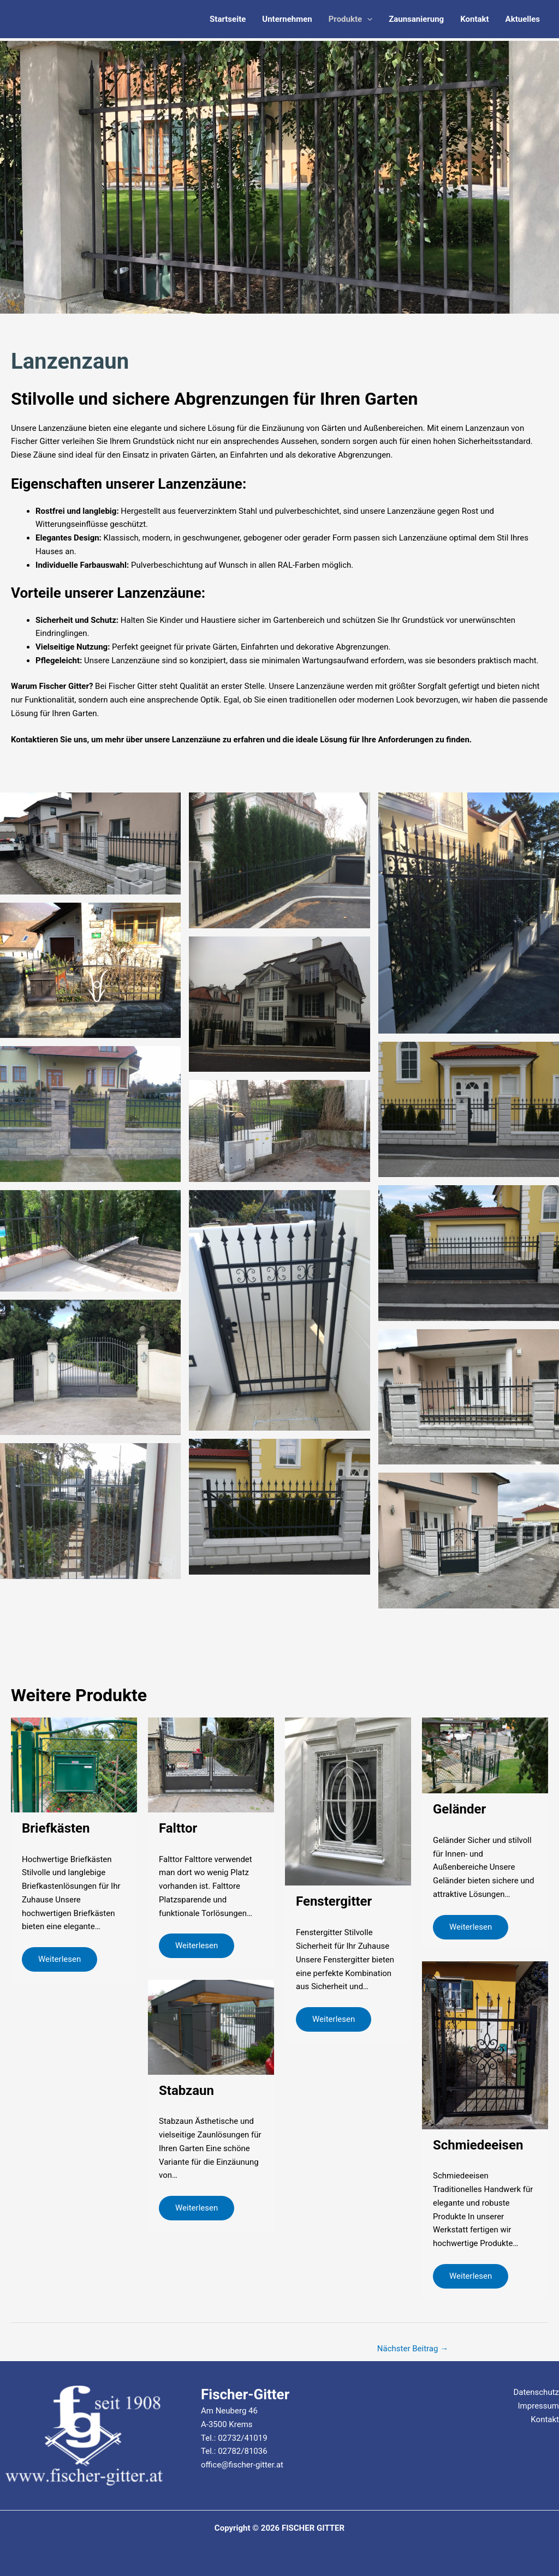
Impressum (538, 2406)
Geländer (459, 1809)
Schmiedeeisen (478, 2145)
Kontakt (474, 19)
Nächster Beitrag (412, 2348)
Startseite (228, 19)
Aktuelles (523, 19)
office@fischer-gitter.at (242, 2465)
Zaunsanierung (416, 19)
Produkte (350, 19)
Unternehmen (287, 19)
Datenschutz (536, 2392)
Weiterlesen (59, 1959)
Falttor (178, 1828)
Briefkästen (56, 1828)
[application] (367, 19)
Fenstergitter (334, 1901)
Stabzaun (186, 2090)
